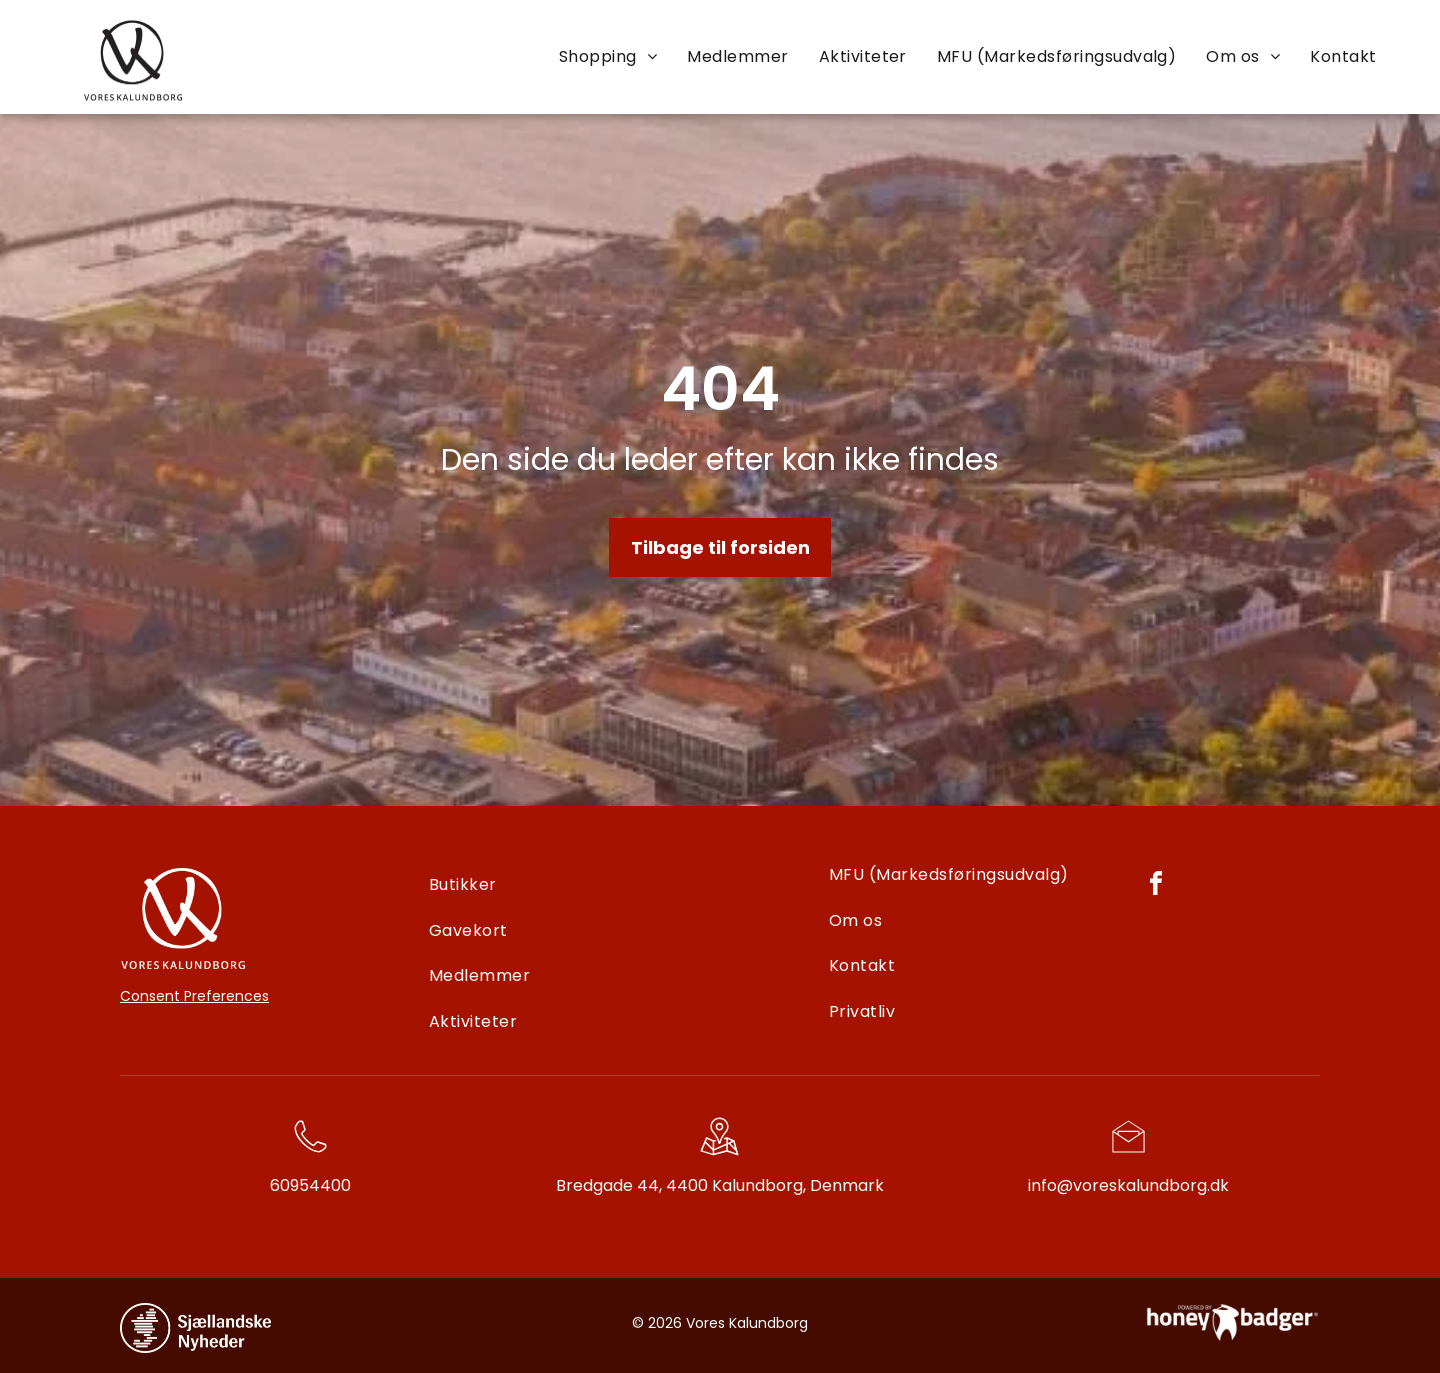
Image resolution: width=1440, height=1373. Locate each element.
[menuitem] (608, 55)
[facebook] (1156, 886)
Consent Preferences (194, 996)
